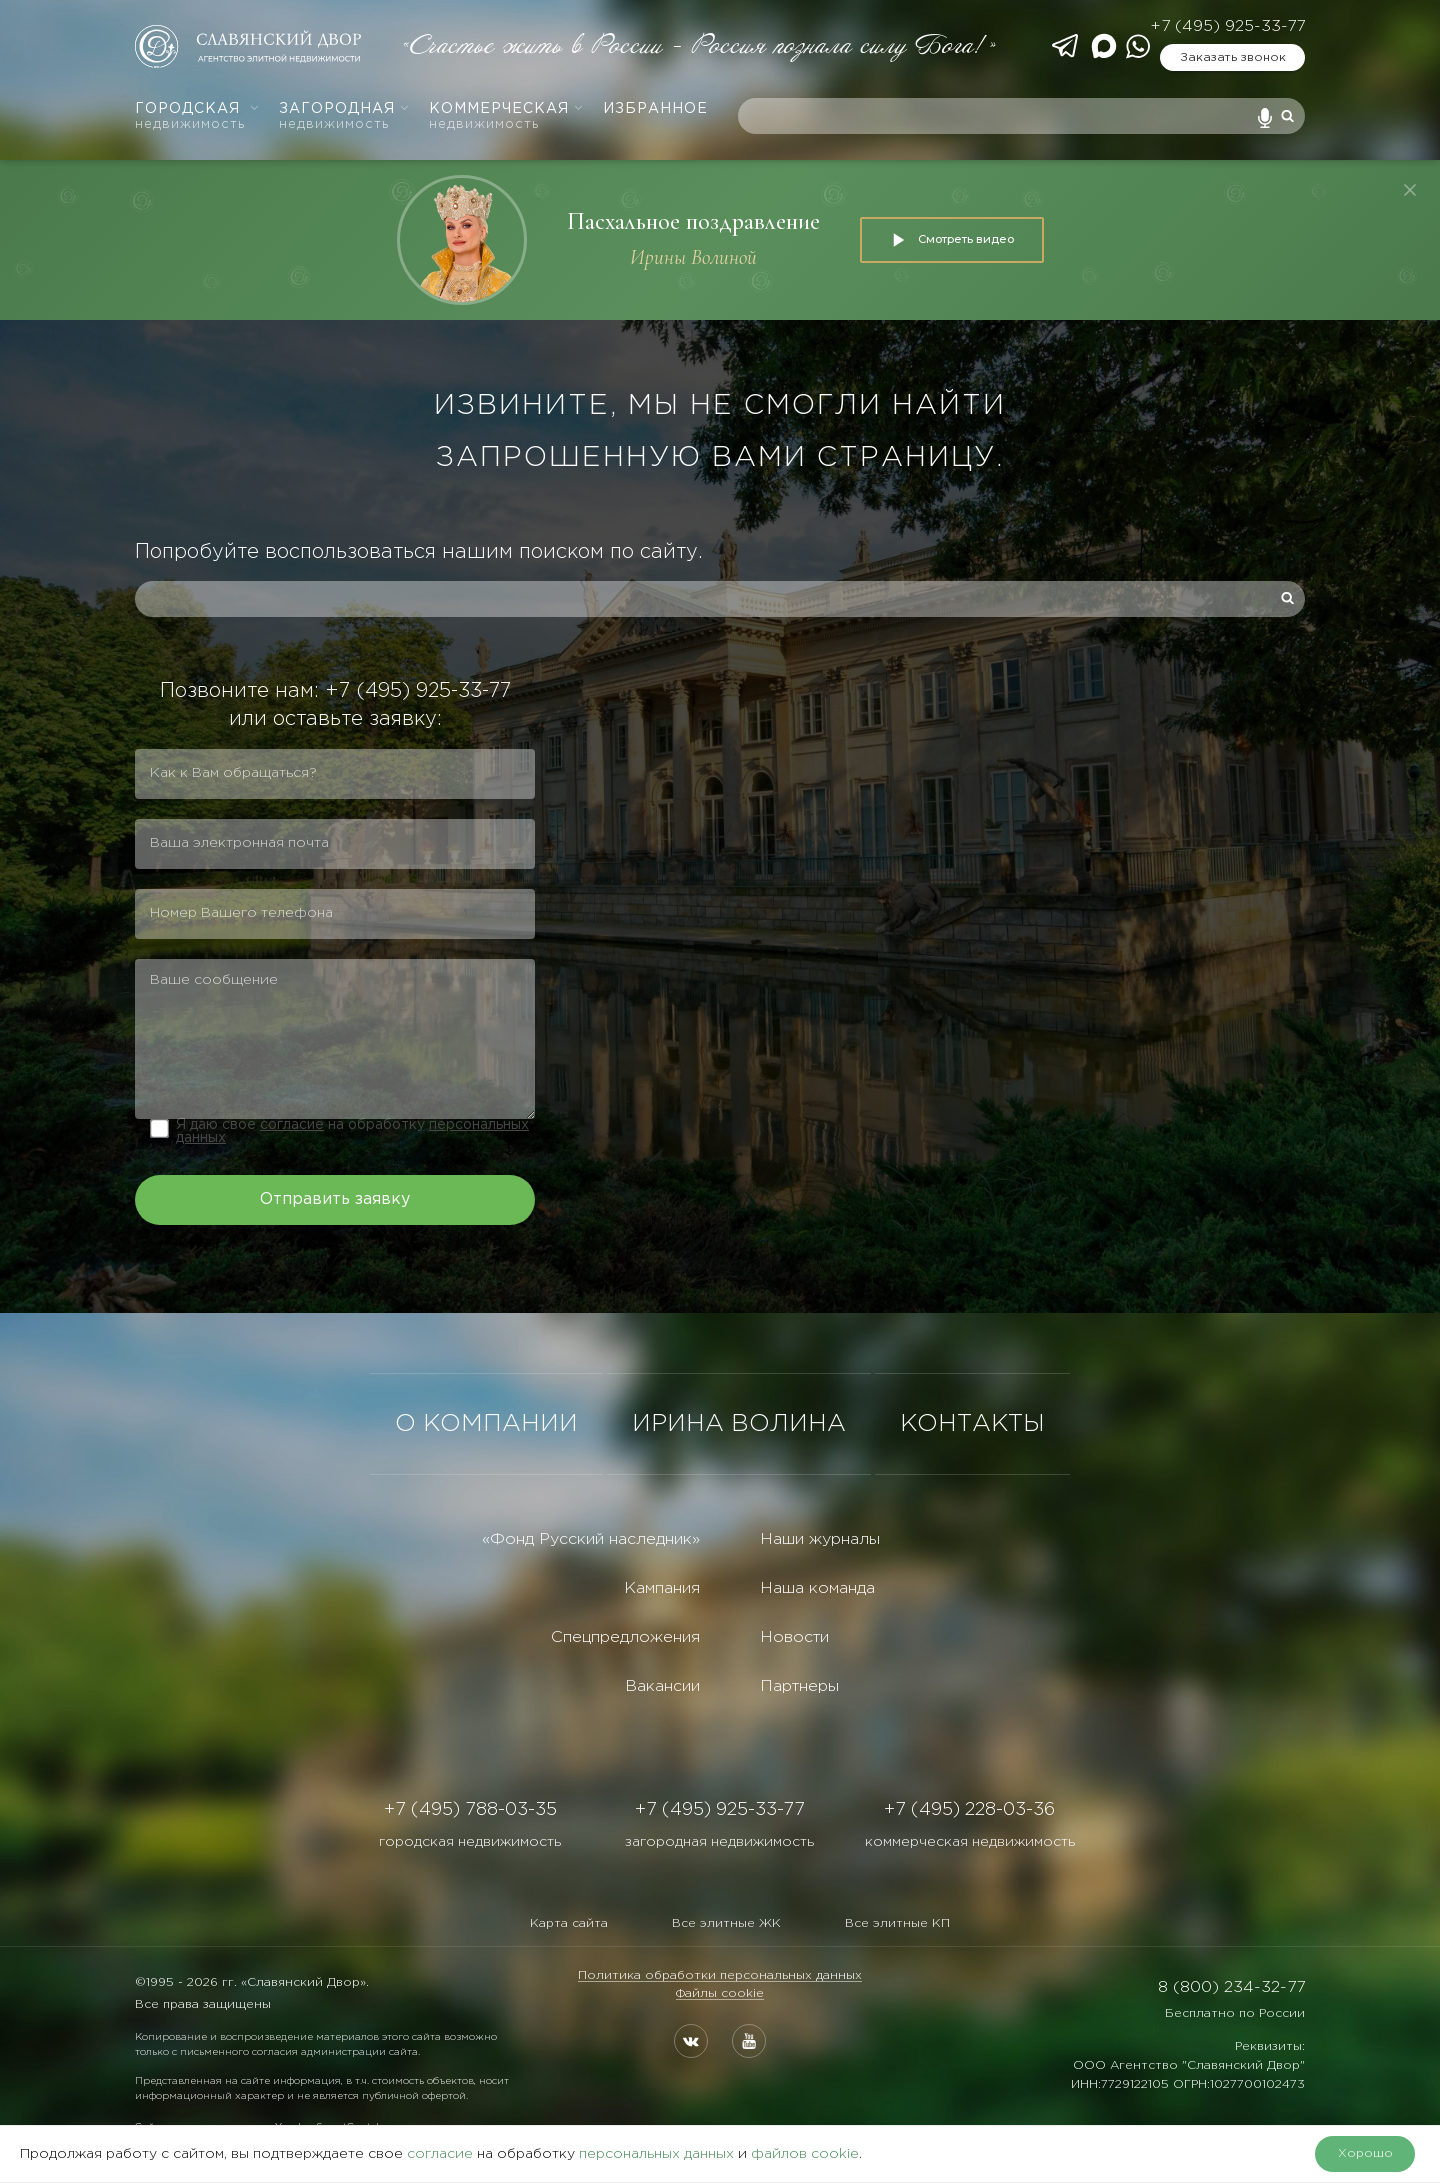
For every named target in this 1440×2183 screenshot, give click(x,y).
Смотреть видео (952, 240)
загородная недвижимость (719, 1842)
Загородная (344, 116)
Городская (197, 116)
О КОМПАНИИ (486, 1424)
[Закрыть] (1410, 190)
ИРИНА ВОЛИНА (739, 1424)
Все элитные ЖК (726, 1923)
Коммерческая (506, 116)
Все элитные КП (897, 1923)
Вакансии (662, 1686)
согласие (292, 1125)
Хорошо (1365, 2153)
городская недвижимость (470, 1842)
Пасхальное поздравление (693, 221)
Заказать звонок (1233, 57)
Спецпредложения (625, 1637)
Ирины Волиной (693, 257)
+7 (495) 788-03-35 (470, 1810)
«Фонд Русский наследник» (591, 1539)
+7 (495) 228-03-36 (969, 1810)
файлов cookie (805, 2154)
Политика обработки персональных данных (720, 1975)
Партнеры (799, 1686)
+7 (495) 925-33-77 (1227, 26)
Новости (794, 1637)
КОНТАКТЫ (972, 1424)
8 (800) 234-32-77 (1231, 1987)
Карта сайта (569, 1923)
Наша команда (817, 1588)
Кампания (662, 1588)
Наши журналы (820, 1539)
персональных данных (656, 2154)
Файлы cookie (720, 1993)
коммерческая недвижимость (970, 1842)
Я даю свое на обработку (352, 1131)
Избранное (655, 109)
